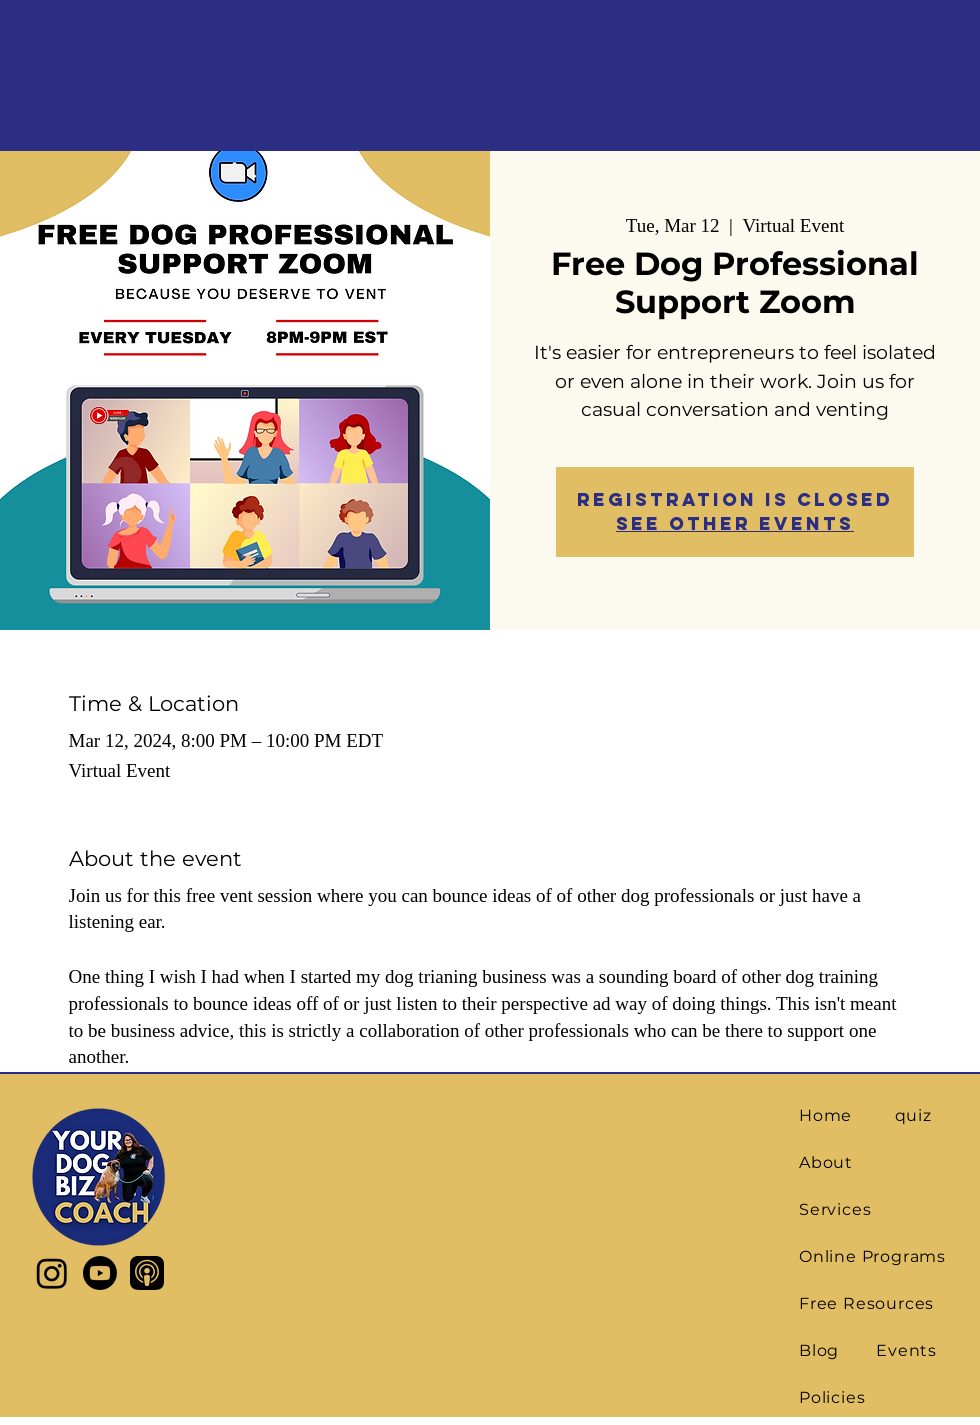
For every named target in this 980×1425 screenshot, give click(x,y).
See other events (735, 523)
